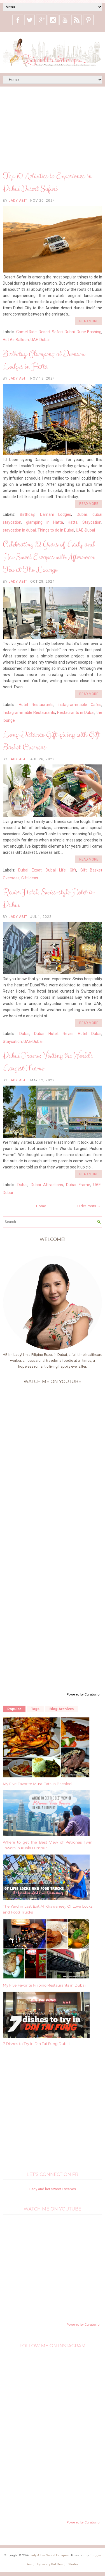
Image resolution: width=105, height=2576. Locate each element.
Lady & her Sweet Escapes (49, 2555)
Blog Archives (62, 1709)
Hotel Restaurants (36, 704)
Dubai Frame (78, 1185)
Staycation (91, 522)
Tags (35, 1709)
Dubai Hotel (46, 1033)
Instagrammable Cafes (79, 704)
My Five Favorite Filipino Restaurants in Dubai (44, 1985)
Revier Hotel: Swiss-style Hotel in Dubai (48, 899)
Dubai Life (56, 870)
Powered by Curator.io (83, 1694)
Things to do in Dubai (56, 530)
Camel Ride (26, 332)
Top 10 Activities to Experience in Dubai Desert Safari (47, 182)
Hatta (73, 522)
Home (41, 1206)
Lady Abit (18, 201)
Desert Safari (50, 332)
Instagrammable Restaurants (29, 712)
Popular (14, 1709)
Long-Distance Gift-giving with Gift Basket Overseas (51, 741)
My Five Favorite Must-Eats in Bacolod (37, 1783)
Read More (88, 321)
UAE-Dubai (40, 339)
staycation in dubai (19, 530)
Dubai (70, 332)
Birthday (27, 514)
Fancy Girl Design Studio (59, 2564)
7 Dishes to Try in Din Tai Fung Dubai (36, 2043)
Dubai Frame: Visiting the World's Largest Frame (48, 1062)
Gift (73, 870)
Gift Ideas (29, 878)
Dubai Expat (29, 870)
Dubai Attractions (47, 1185)
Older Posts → (89, 1206)
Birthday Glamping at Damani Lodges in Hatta (44, 360)
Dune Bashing (89, 332)
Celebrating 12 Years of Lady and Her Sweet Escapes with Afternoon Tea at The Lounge (48, 557)
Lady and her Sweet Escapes (52, 2189)
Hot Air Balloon (16, 339)
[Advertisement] (52, 128)
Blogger (95, 2555)
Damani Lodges (55, 514)
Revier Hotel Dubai (82, 1033)
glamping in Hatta (44, 522)
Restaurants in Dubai (75, 712)
